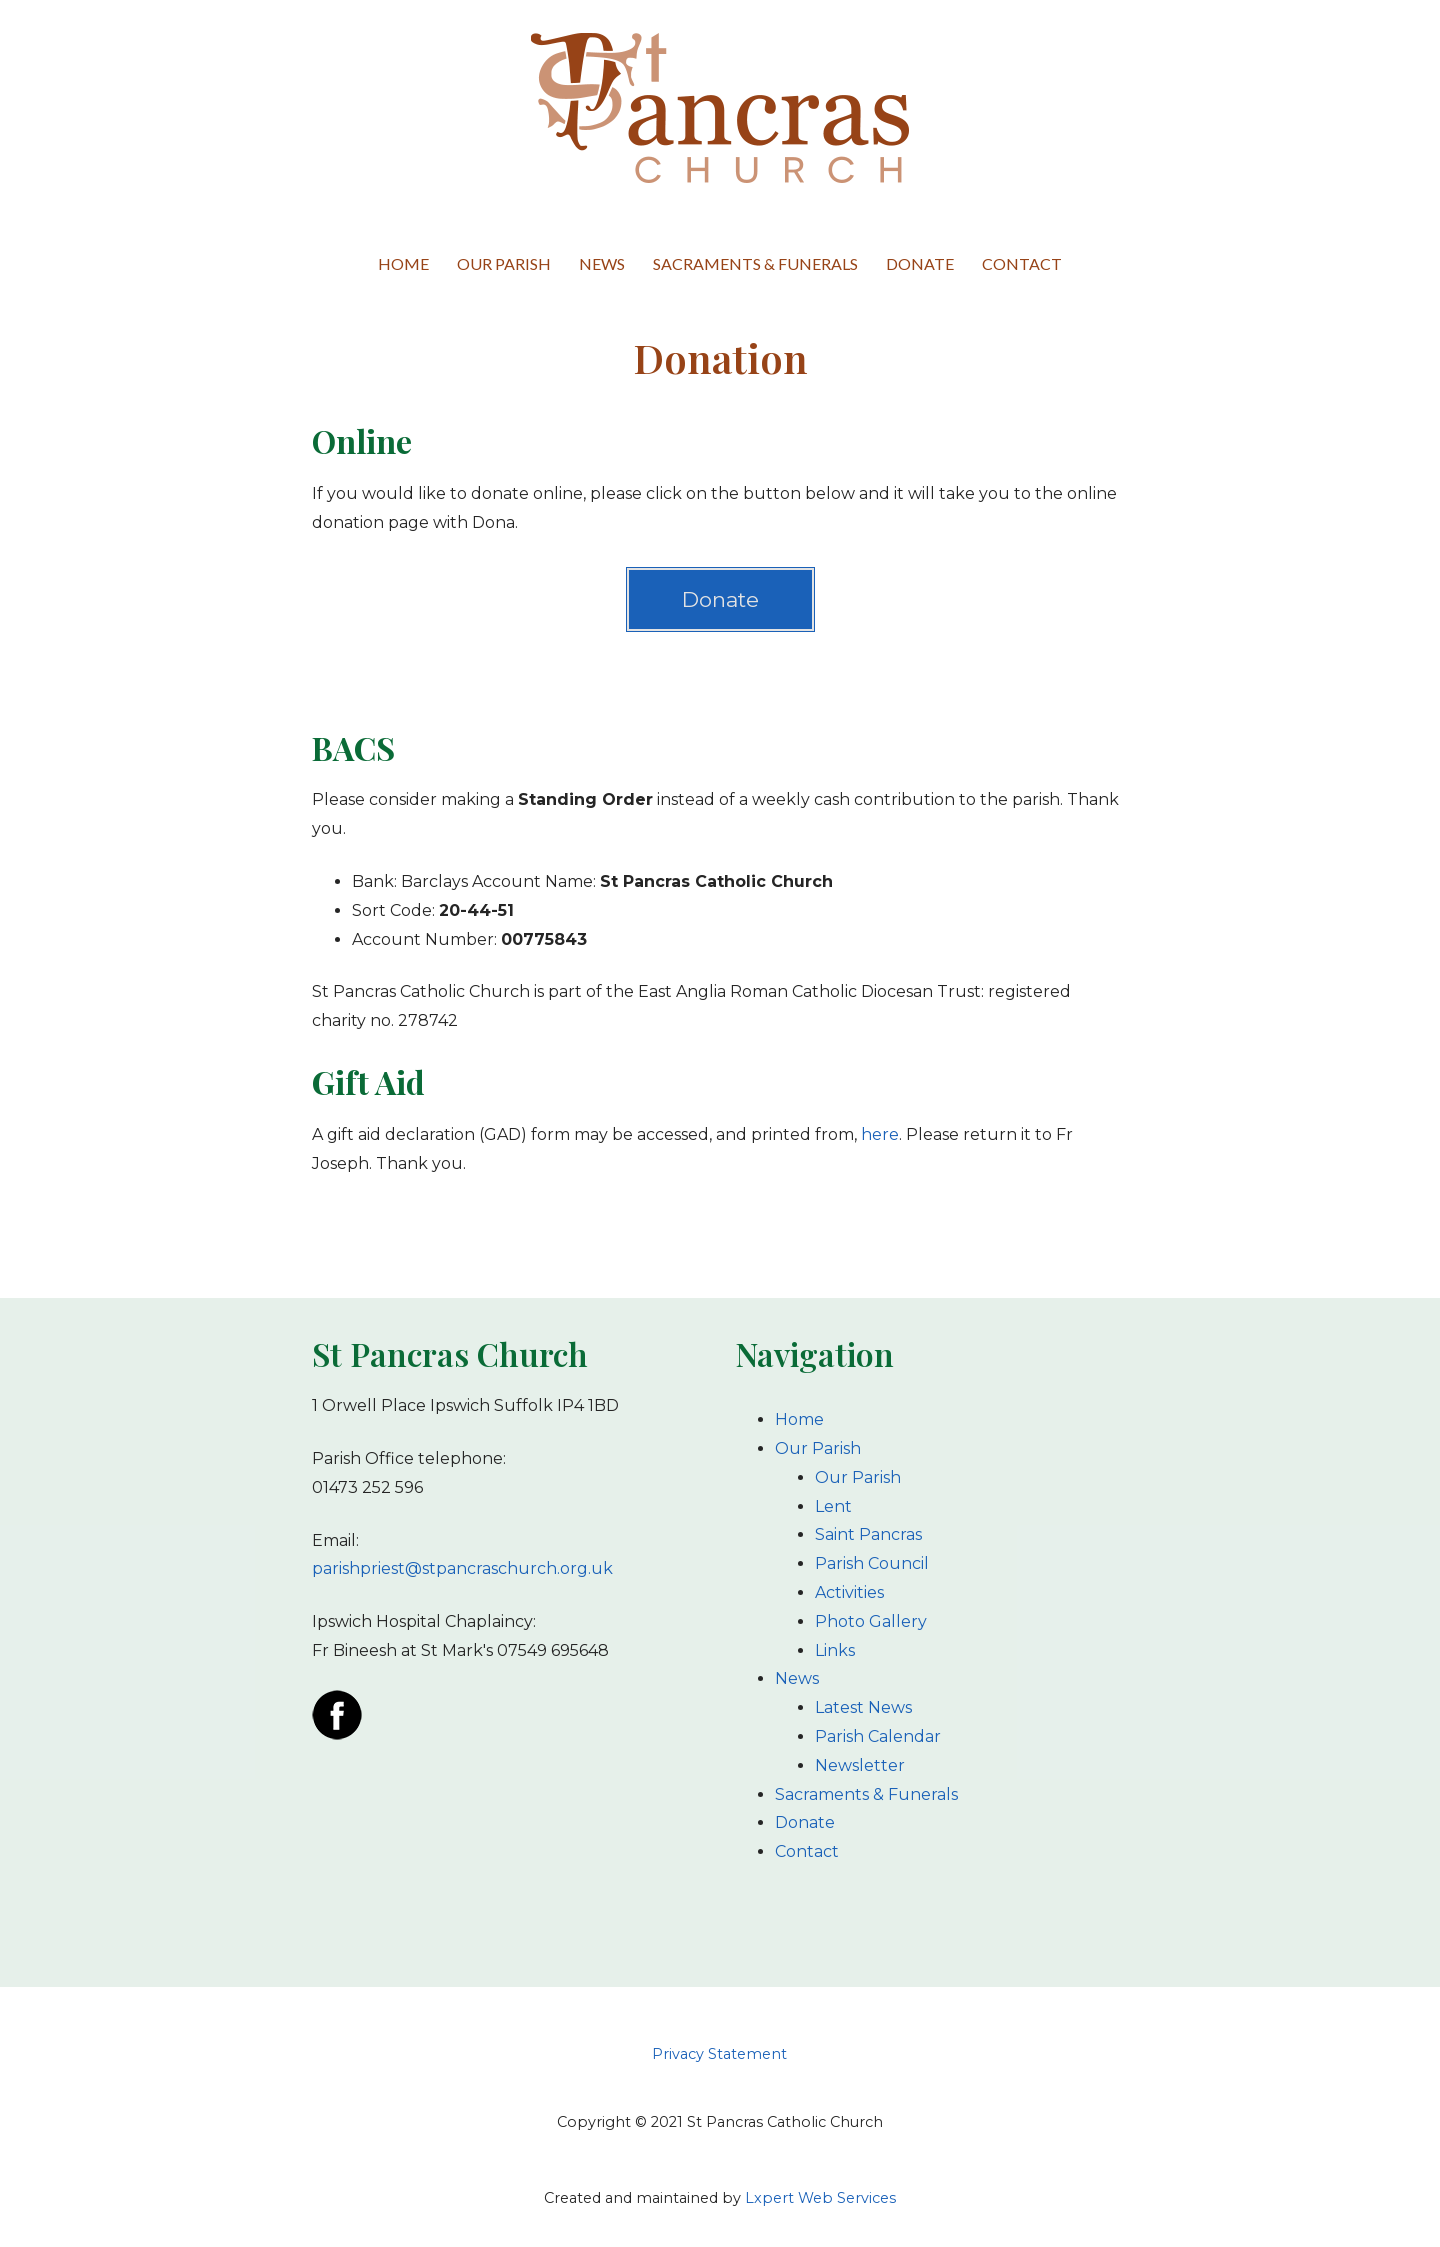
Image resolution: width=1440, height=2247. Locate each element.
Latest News (863, 1707)
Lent (833, 1506)
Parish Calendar (878, 1736)
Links (835, 1650)
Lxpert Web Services (820, 2198)
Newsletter (860, 1765)
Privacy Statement (719, 2054)
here (880, 1134)
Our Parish (504, 263)
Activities (849, 1592)
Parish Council (872, 1563)
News (602, 263)
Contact (1022, 263)
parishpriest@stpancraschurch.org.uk (462, 1568)
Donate (920, 263)
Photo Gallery (871, 1621)
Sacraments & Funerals (755, 263)
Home (403, 263)
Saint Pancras (868, 1534)
